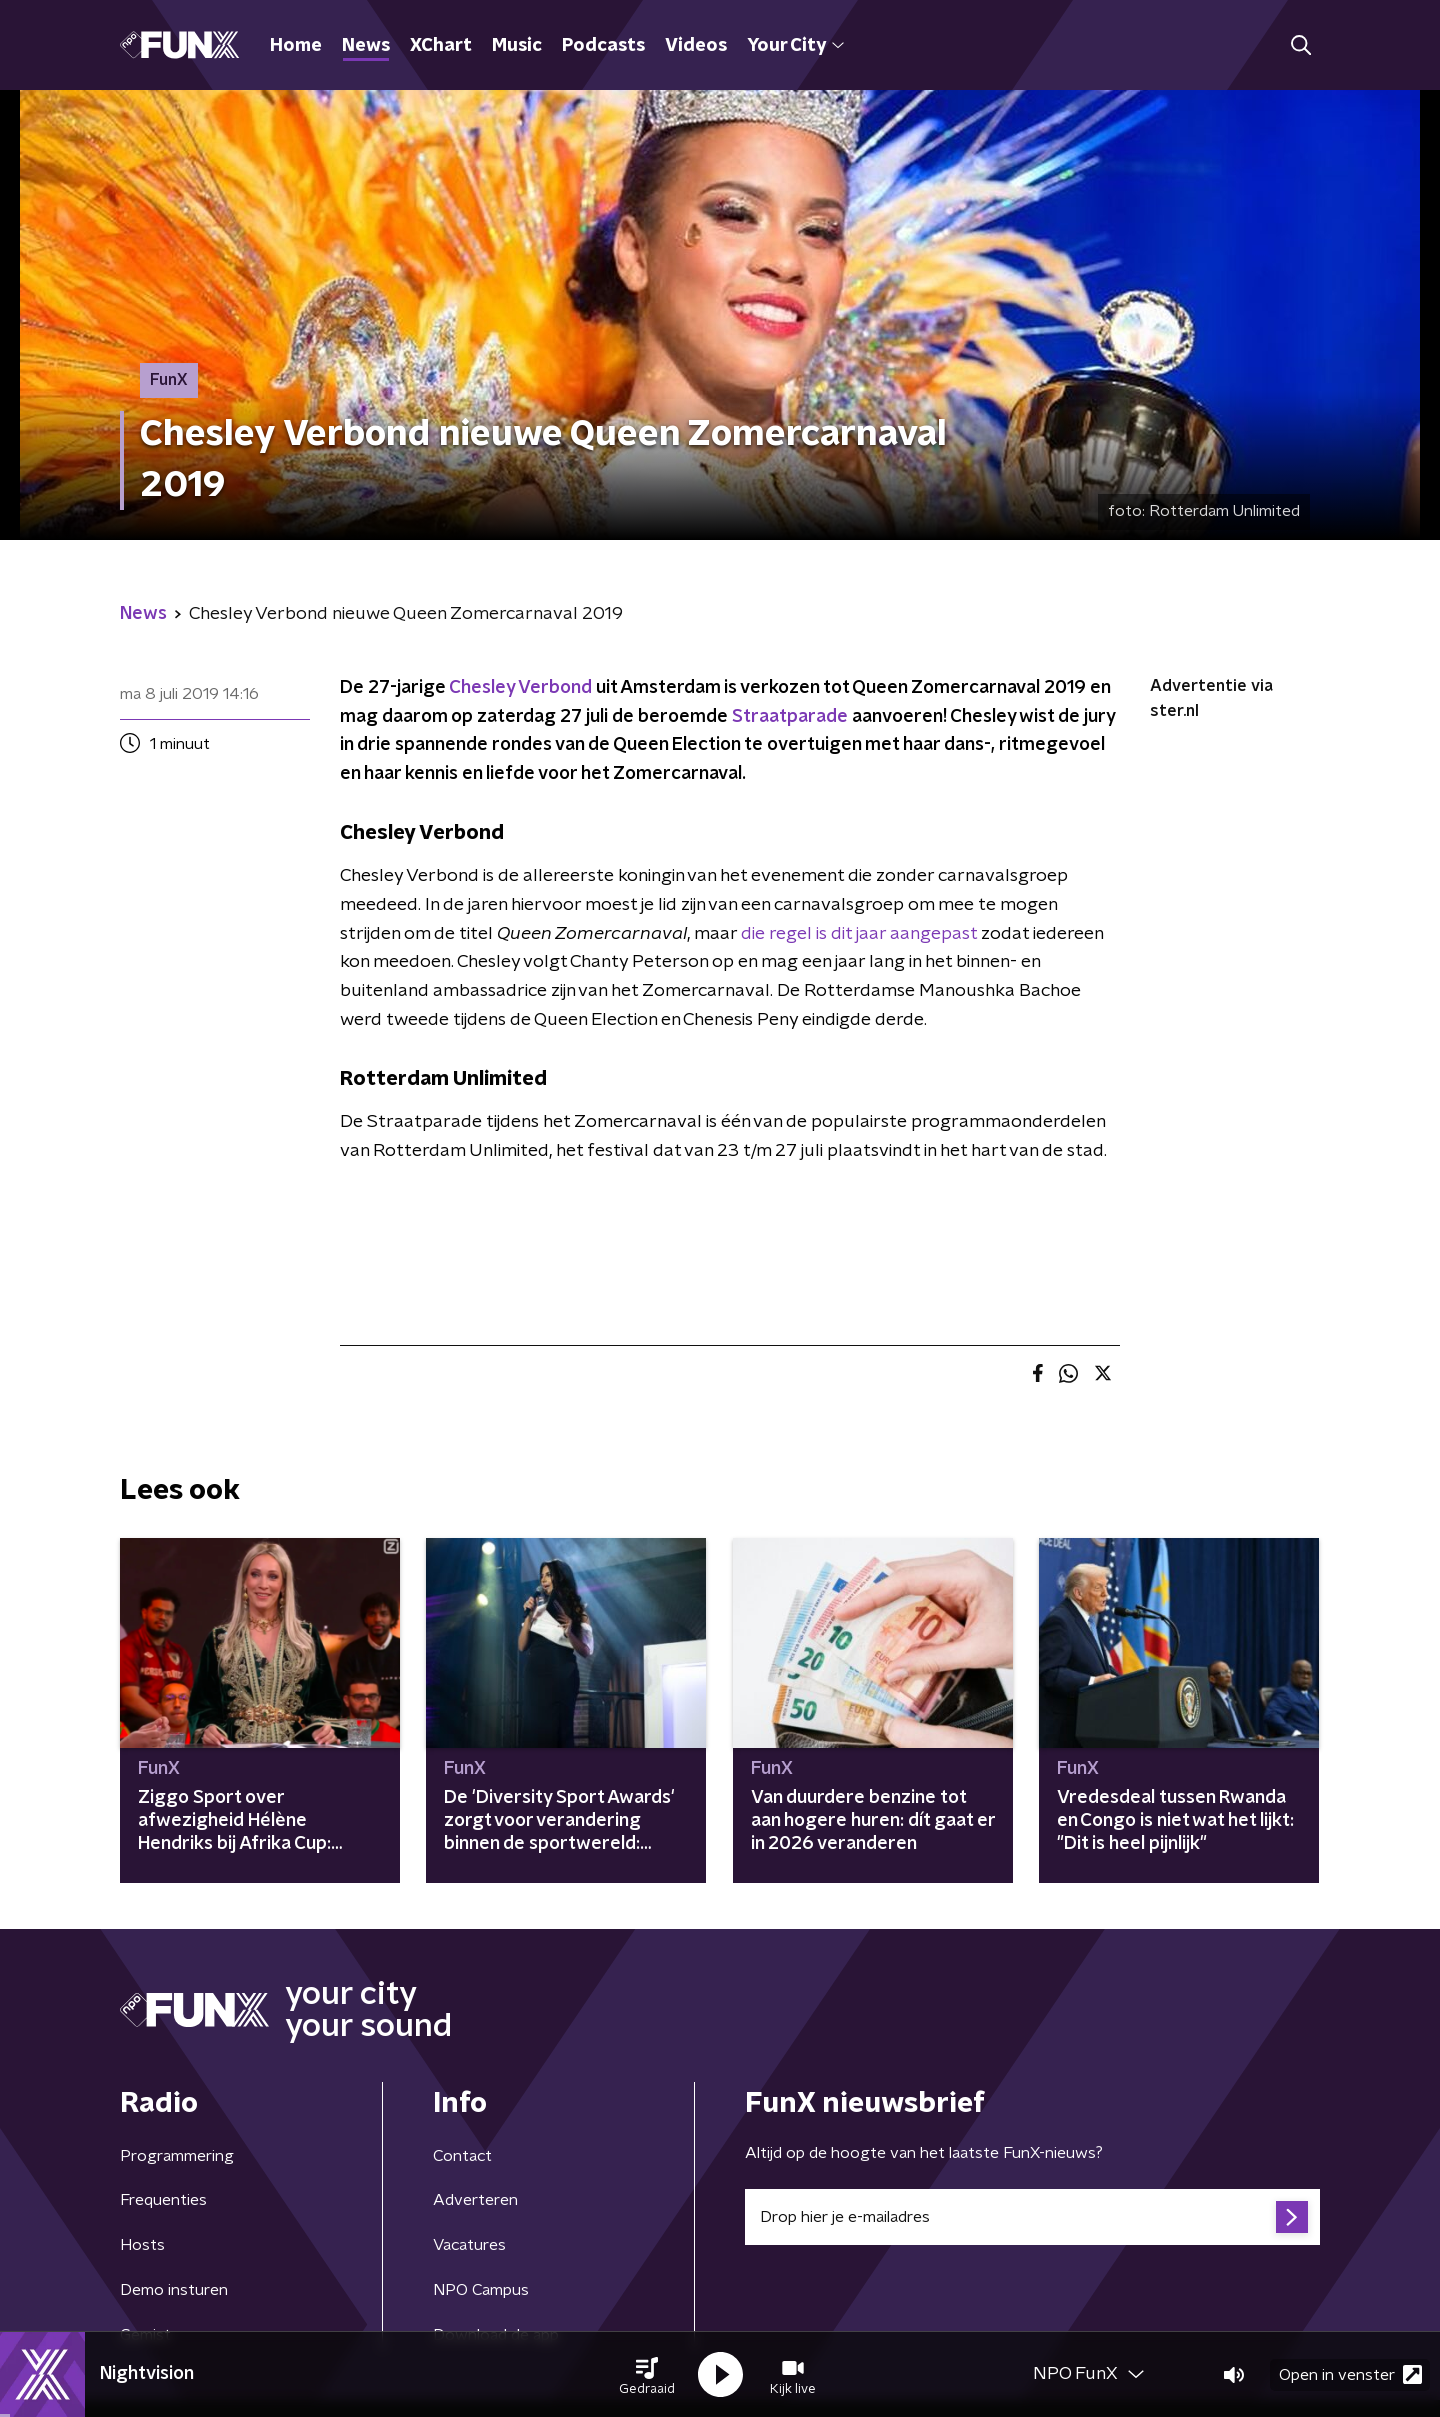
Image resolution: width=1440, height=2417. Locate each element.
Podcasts (603, 46)
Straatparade (790, 717)
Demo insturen (174, 2290)
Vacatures (469, 2245)
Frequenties (163, 2200)
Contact (462, 2156)
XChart (441, 46)
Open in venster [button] (1350, 2374)
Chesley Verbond (520, 688)
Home (296, 46)
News (366, 46)
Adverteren (475, 2200)
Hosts (142, 2245)
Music (517, 46)
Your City (795, 46)
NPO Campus (481, 2290)
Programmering (177, 2156)
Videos (696, 46)
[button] (647, 2375)
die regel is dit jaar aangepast (859, 934)
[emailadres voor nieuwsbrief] (1032, 2217)
